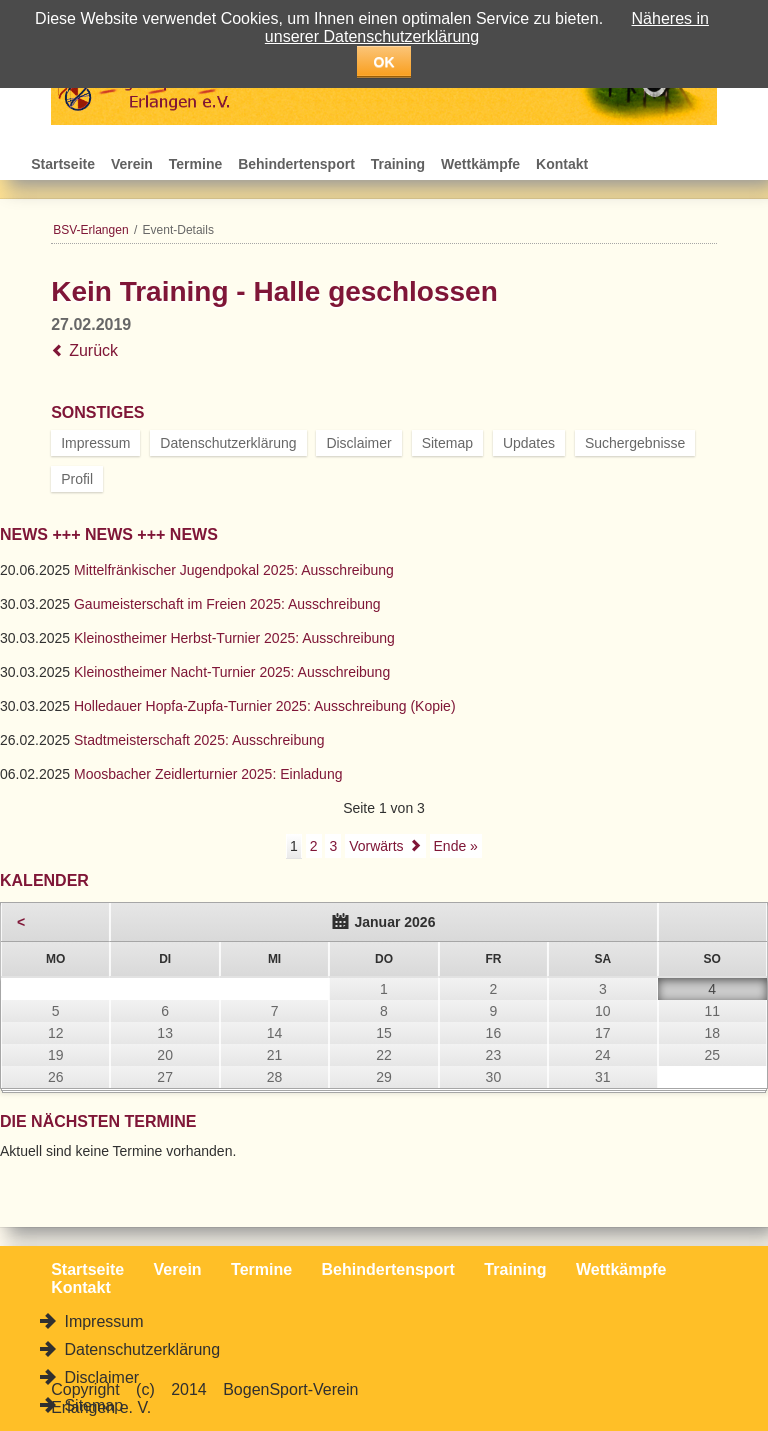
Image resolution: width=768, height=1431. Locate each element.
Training (398, 164)
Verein (132, 164)
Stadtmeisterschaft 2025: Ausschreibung (199, 740)
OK (384, 62)
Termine (195, 164)
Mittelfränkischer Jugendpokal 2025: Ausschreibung (234, 570)
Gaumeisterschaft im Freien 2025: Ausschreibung (227, 604)
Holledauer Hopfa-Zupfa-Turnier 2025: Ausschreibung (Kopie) (265, 706)
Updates (529, 443)
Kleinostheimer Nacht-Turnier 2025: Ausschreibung (232, 672)
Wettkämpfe (480, 164)
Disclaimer (358, 443)
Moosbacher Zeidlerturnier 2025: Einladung (208, 774)
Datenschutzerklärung (228, 443)
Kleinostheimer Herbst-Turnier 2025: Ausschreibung (234, 638)
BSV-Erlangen (90, 230)
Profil (77, 479)
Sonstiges (97, 412)
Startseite (63, 164)
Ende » (456, 846)
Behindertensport (296, 164)
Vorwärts (376, 846)
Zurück (93, 350)
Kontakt (562, 164)
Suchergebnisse (635, 443)
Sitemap (447, 443)
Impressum (95, 443)
